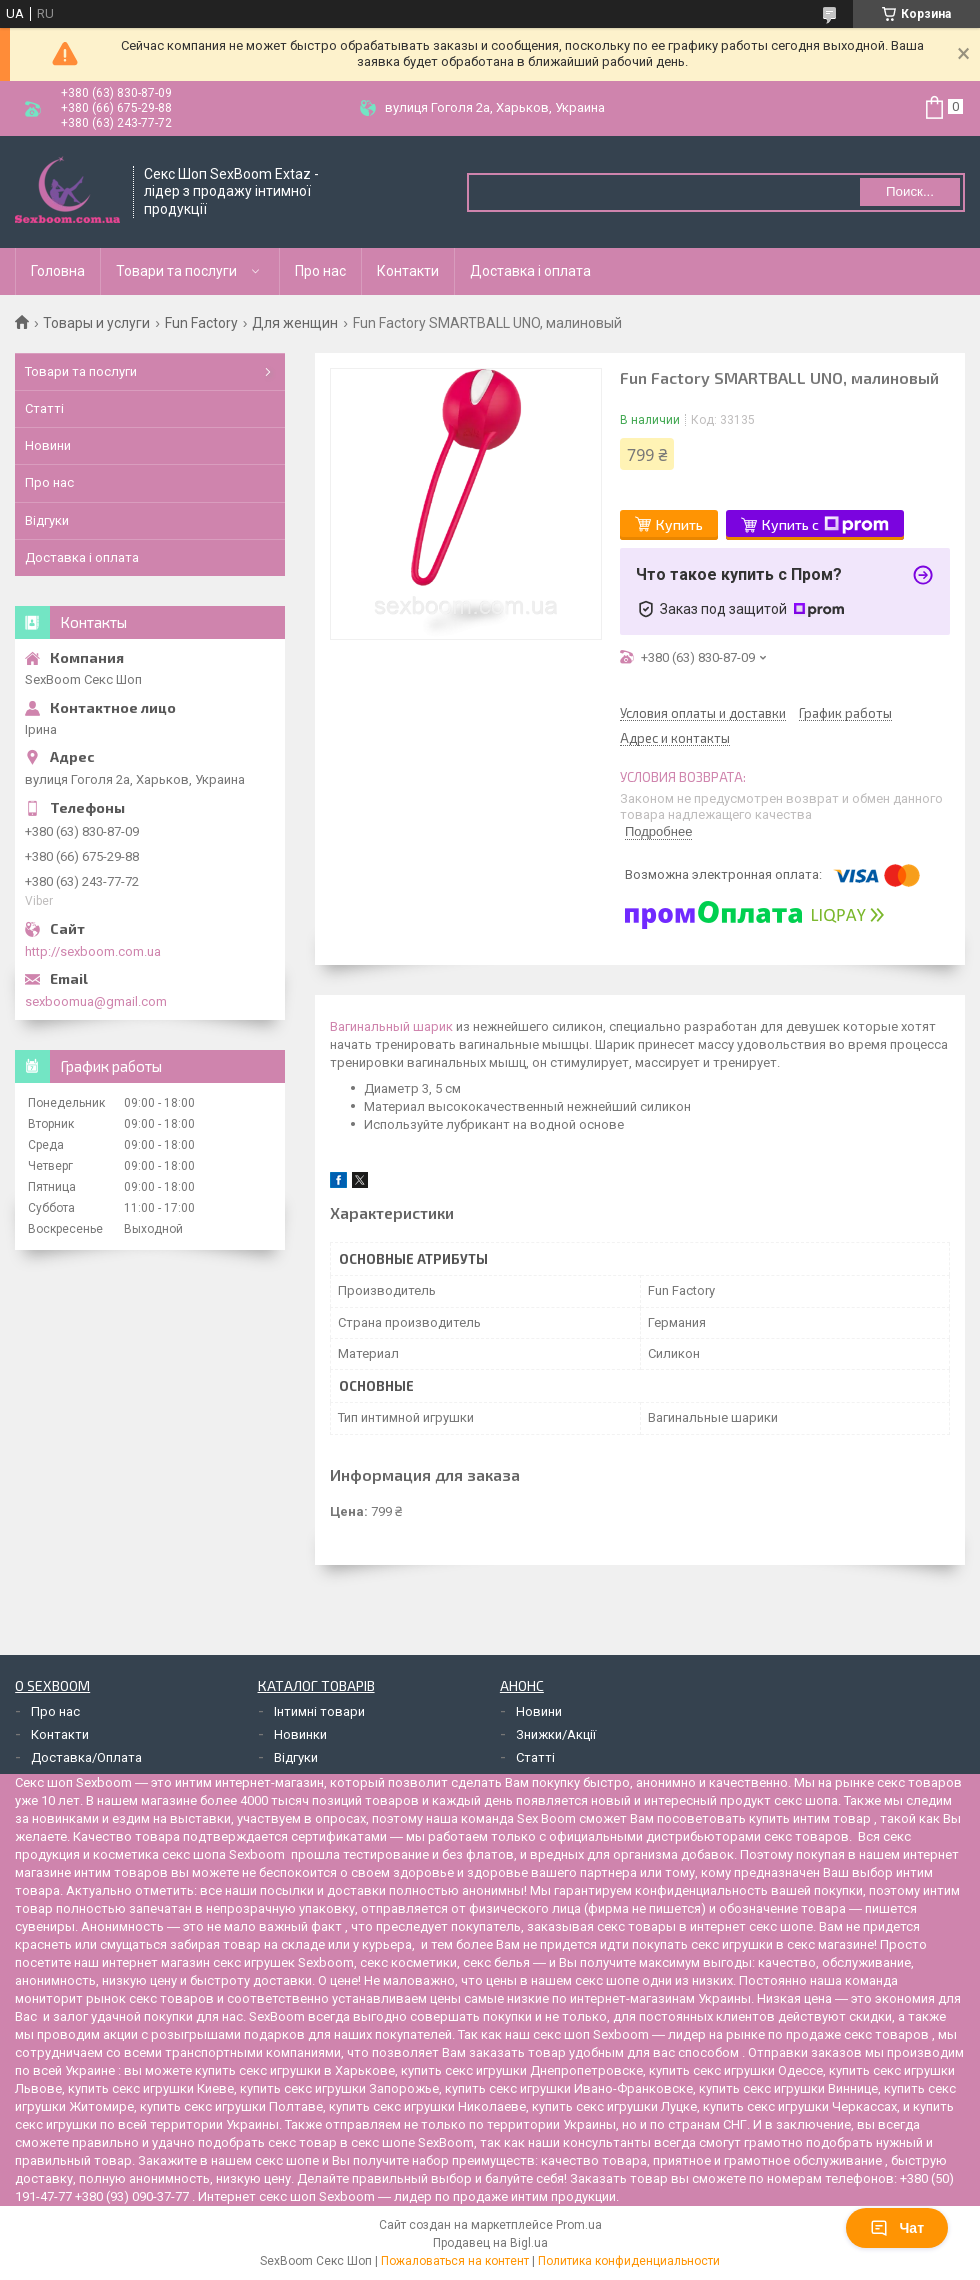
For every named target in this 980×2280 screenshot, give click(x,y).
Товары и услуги (96, 323)
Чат (897, 2228)
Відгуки (47, 520)
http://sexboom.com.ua (93, 951)
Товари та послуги (176, 271)
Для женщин (295, 323)
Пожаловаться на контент (455, 2261)
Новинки (300, 1734)
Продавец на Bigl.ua (490, 2243)
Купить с (825, 525)
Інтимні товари (319, 1711)
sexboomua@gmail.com (96, 1001)
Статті (44, 408)
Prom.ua (579, 2225)
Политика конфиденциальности (629, 2261)
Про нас (320, 271)
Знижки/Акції (556, 1734)
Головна (58, 271)
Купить (679, 524)
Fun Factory (201, 323)
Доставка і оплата (530, 271)
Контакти (408, 271)
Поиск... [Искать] (910, 191)
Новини (48, 445)
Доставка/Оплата (86, 1757)
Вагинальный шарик (391, 1026)
